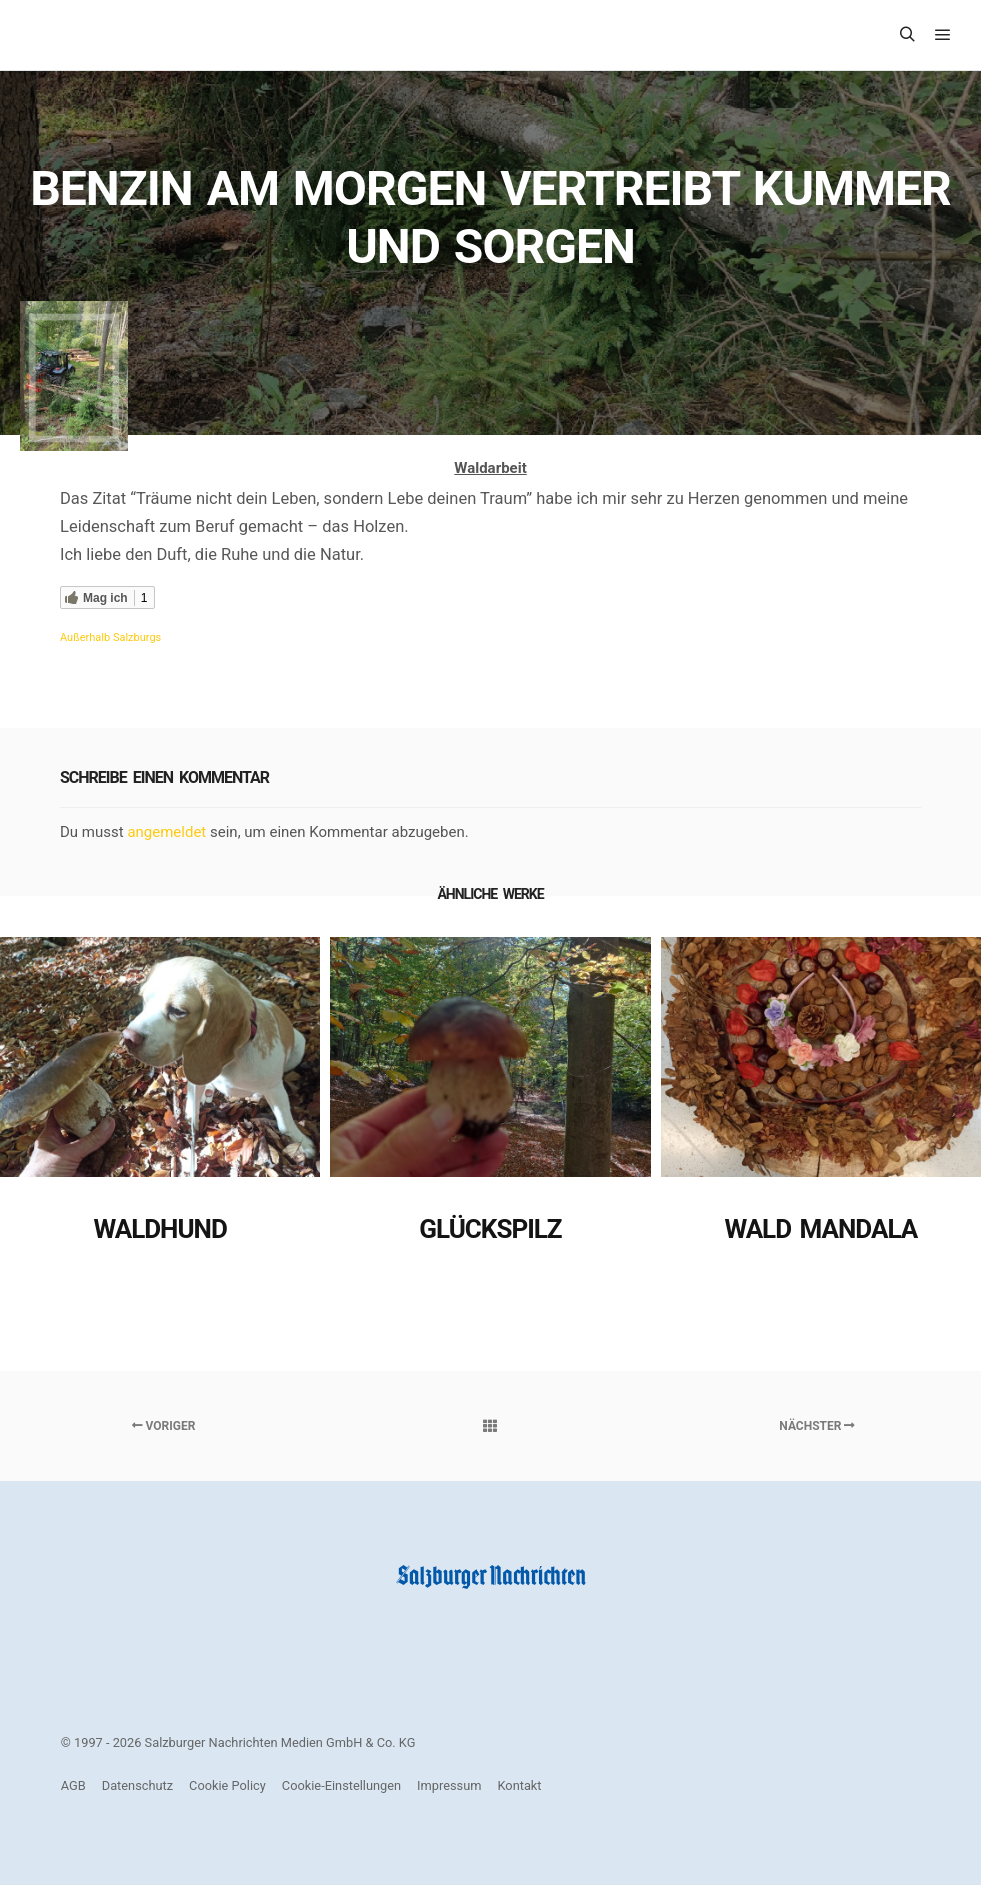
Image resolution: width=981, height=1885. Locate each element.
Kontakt (520, 1785)
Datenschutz (137, 1785)
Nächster (817, 1426)
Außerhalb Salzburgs (110, 637)
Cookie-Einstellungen (341, 1785)
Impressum (449, 1785)
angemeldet (166, 832)
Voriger (164, 1426)
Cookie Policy (227, 1785)
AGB (73, 1785)
